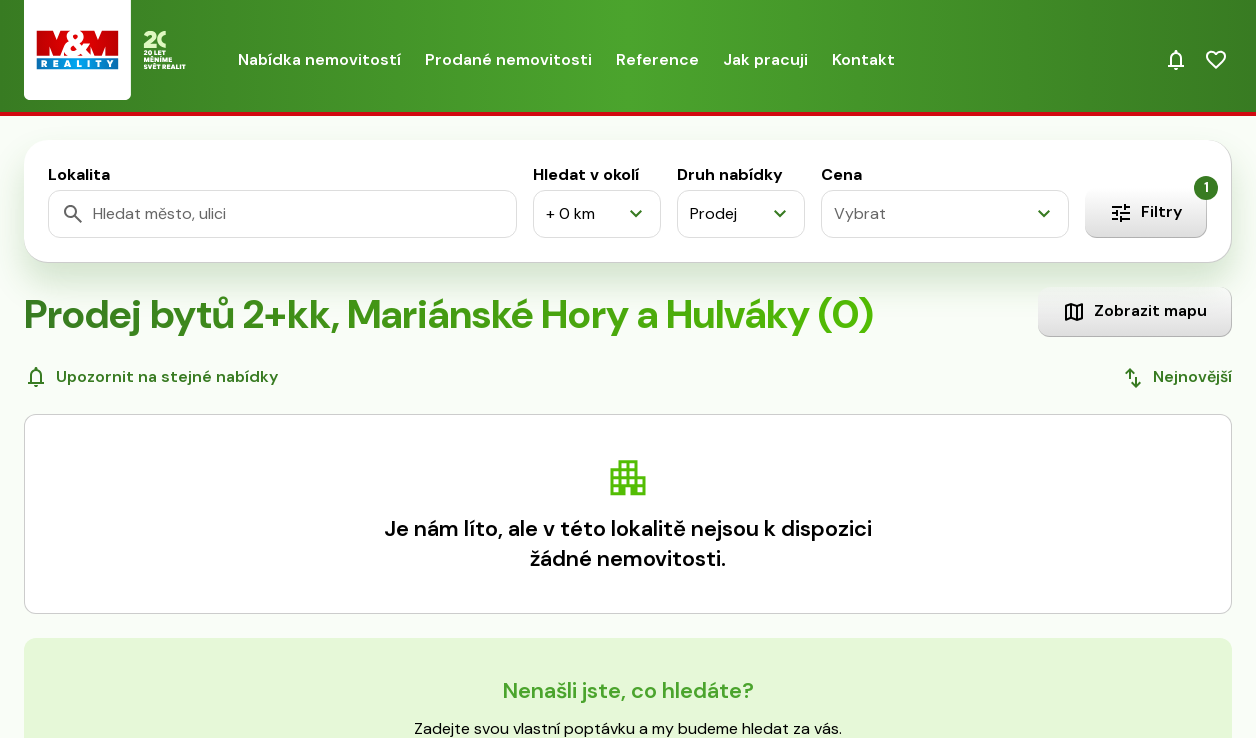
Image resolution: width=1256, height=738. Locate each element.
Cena (841, 174)
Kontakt (863, 59)
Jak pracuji (765, 59)
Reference (657, 59)
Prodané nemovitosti (508, 59)
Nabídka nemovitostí (319, 59)
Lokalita (79, 174)
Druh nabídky (730, 174)
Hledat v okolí (586, 174)
